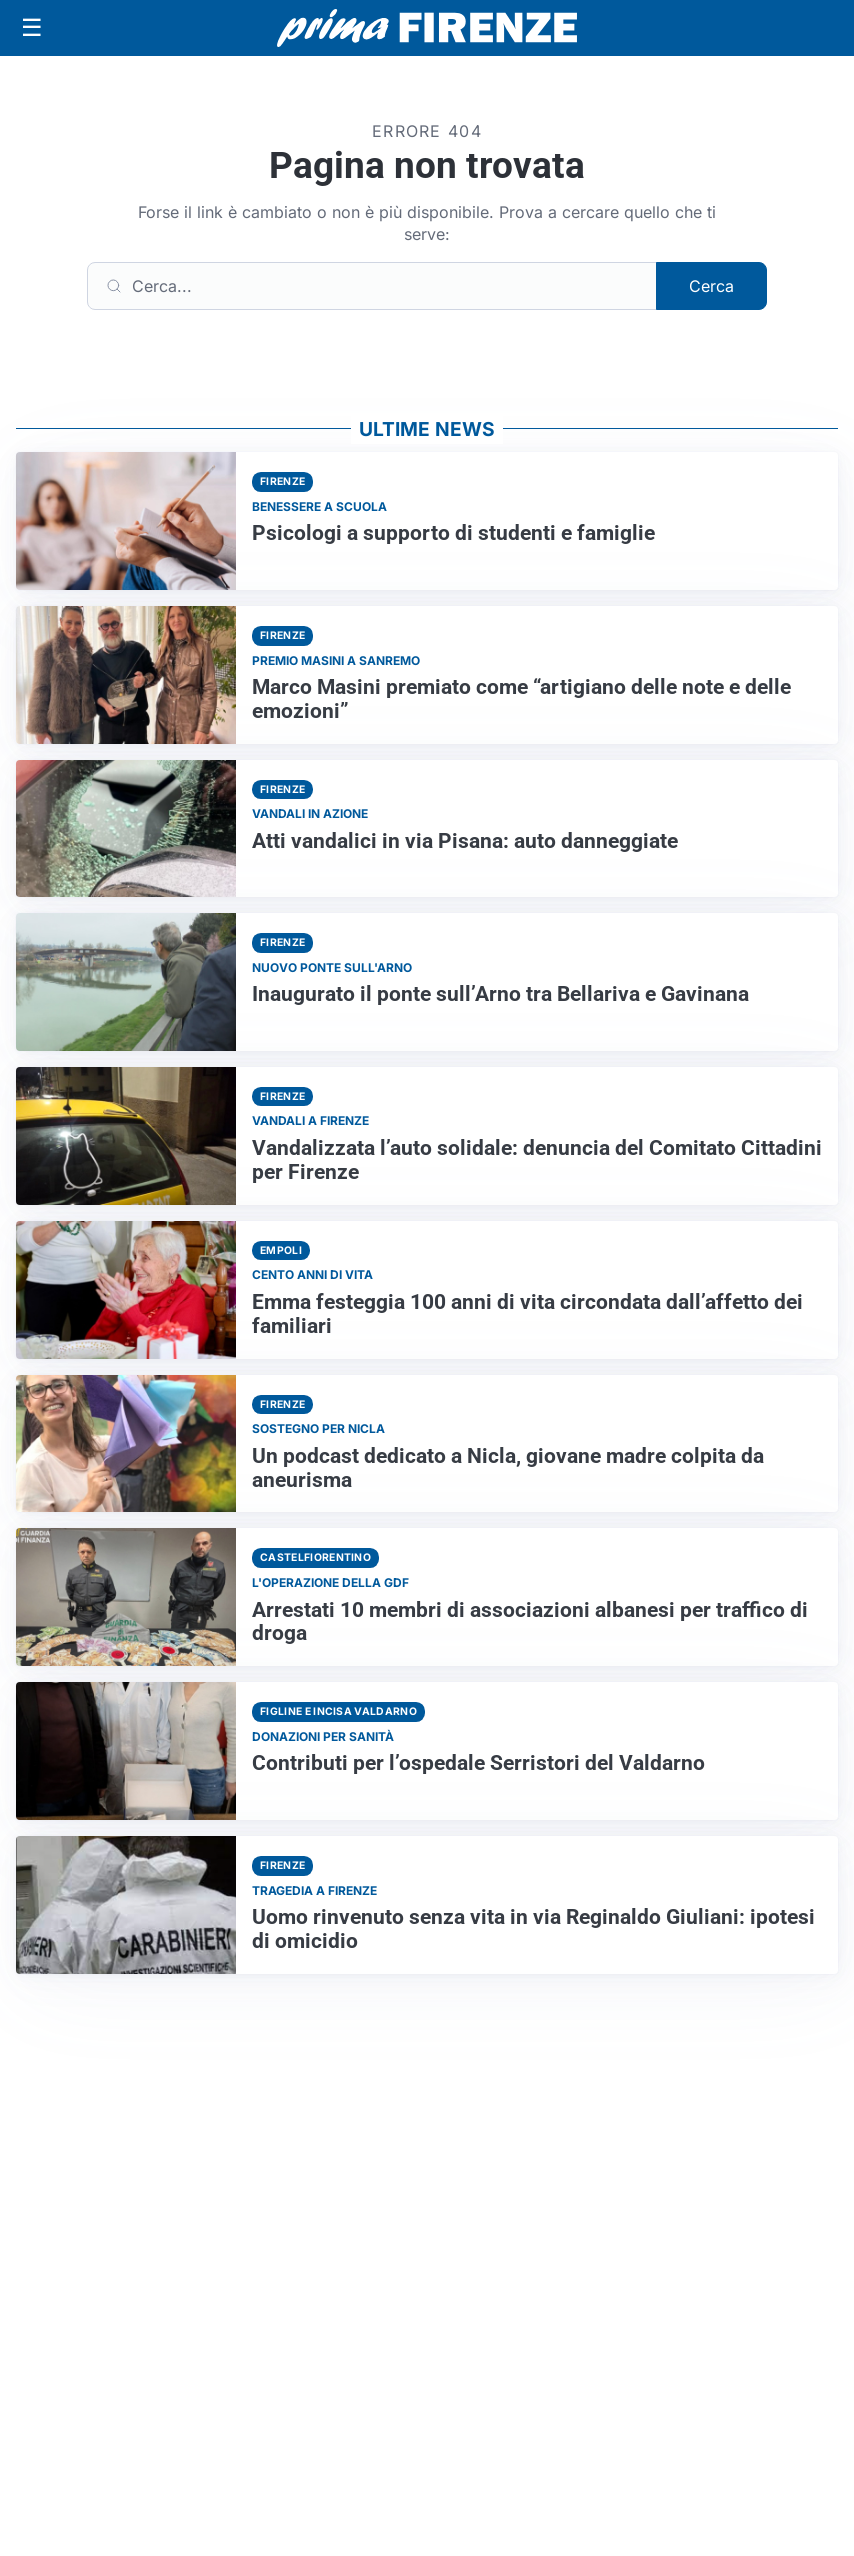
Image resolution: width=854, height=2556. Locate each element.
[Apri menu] (32, 28)
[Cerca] (372, 286)
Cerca (711, 286)
